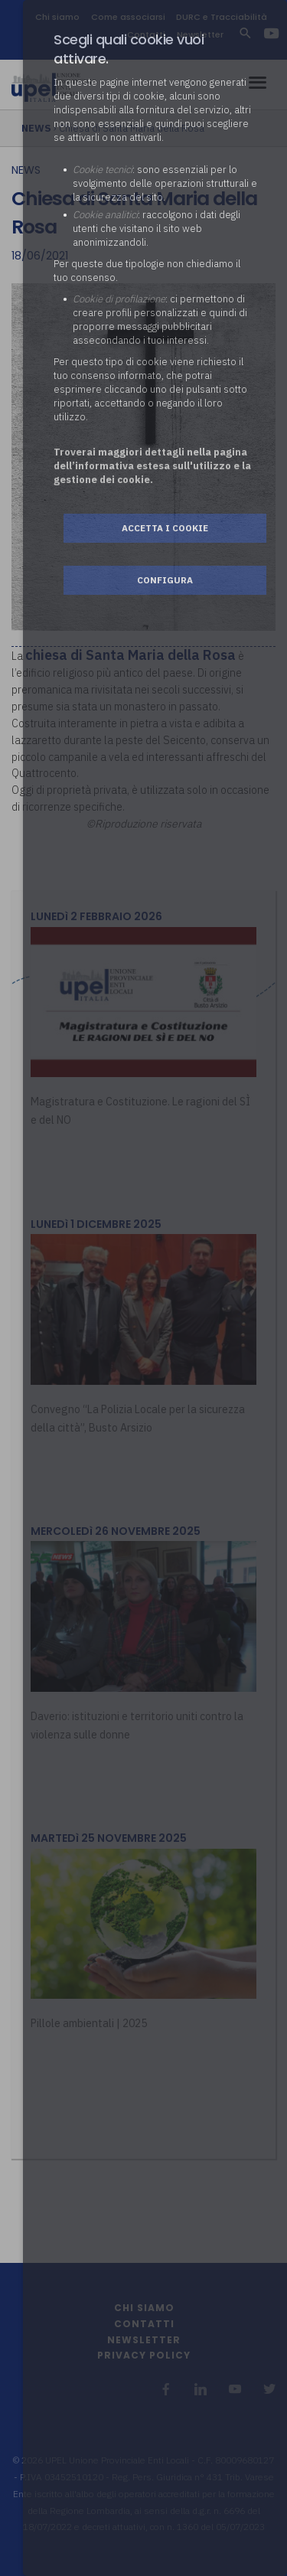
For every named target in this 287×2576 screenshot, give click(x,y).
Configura (165, 580)
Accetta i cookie (165, 528)
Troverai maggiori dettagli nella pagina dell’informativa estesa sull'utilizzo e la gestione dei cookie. (152, 466)
